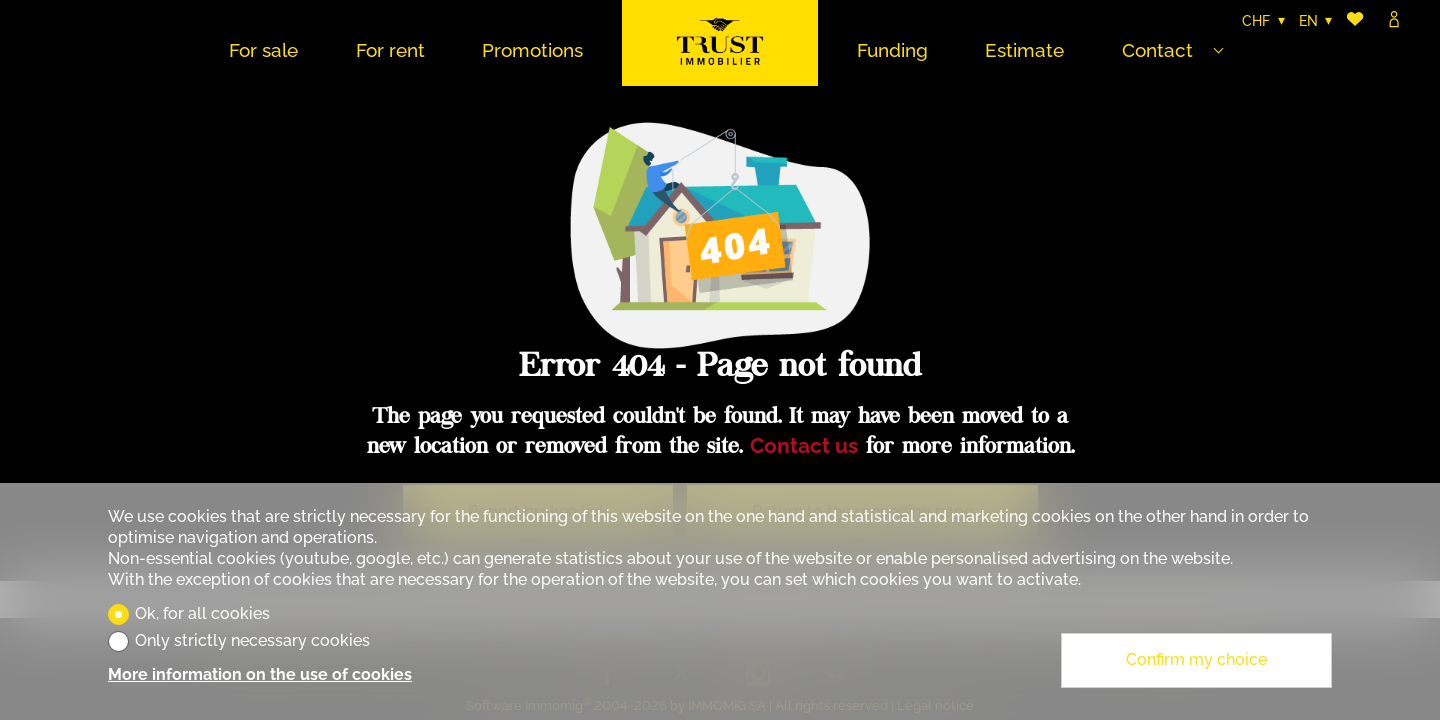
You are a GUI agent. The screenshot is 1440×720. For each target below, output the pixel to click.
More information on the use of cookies (260, 674)
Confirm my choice (1196, 659)
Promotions (532, 50)
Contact (1157, 50)
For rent (390, 50)
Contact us (804, 445)
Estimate (1024, 50)
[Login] (1394, 21)
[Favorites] (1355, 21)
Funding (892, 50)
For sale (263, 50)
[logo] (720, 43)
